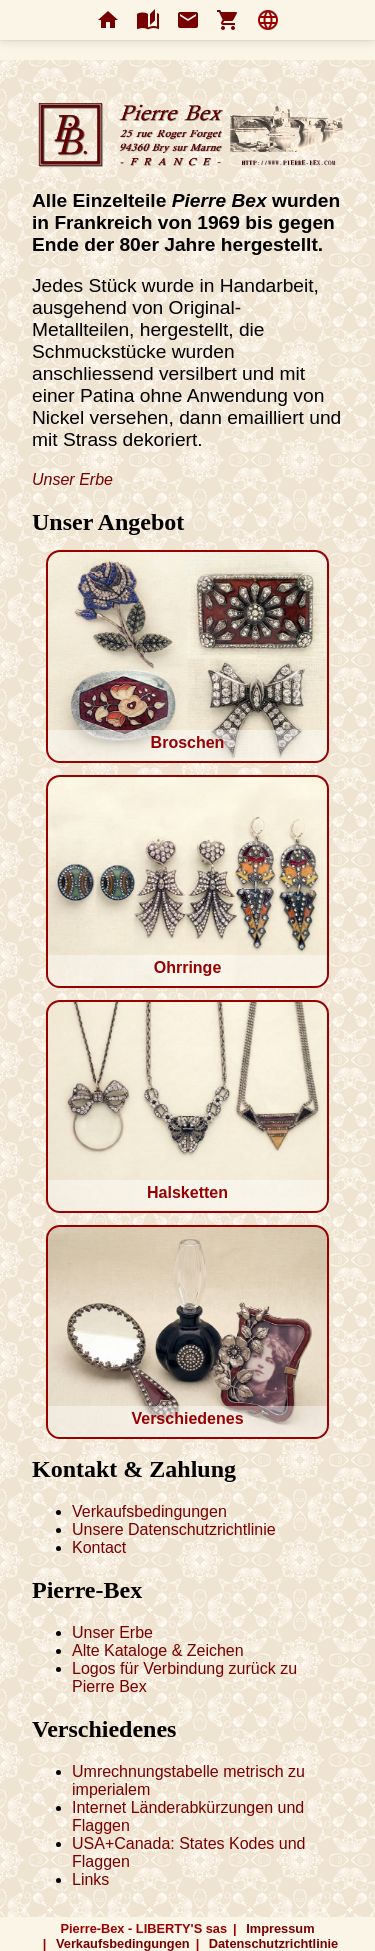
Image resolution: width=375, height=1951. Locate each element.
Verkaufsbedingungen (149, 1511)
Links (90, 1879)
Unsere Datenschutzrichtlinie (174, 1529)
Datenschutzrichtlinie (273, 1943)
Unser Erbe (72, 479)
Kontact (99, 1547)
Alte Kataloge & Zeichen (158, 1650)
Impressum (280, 1928)
